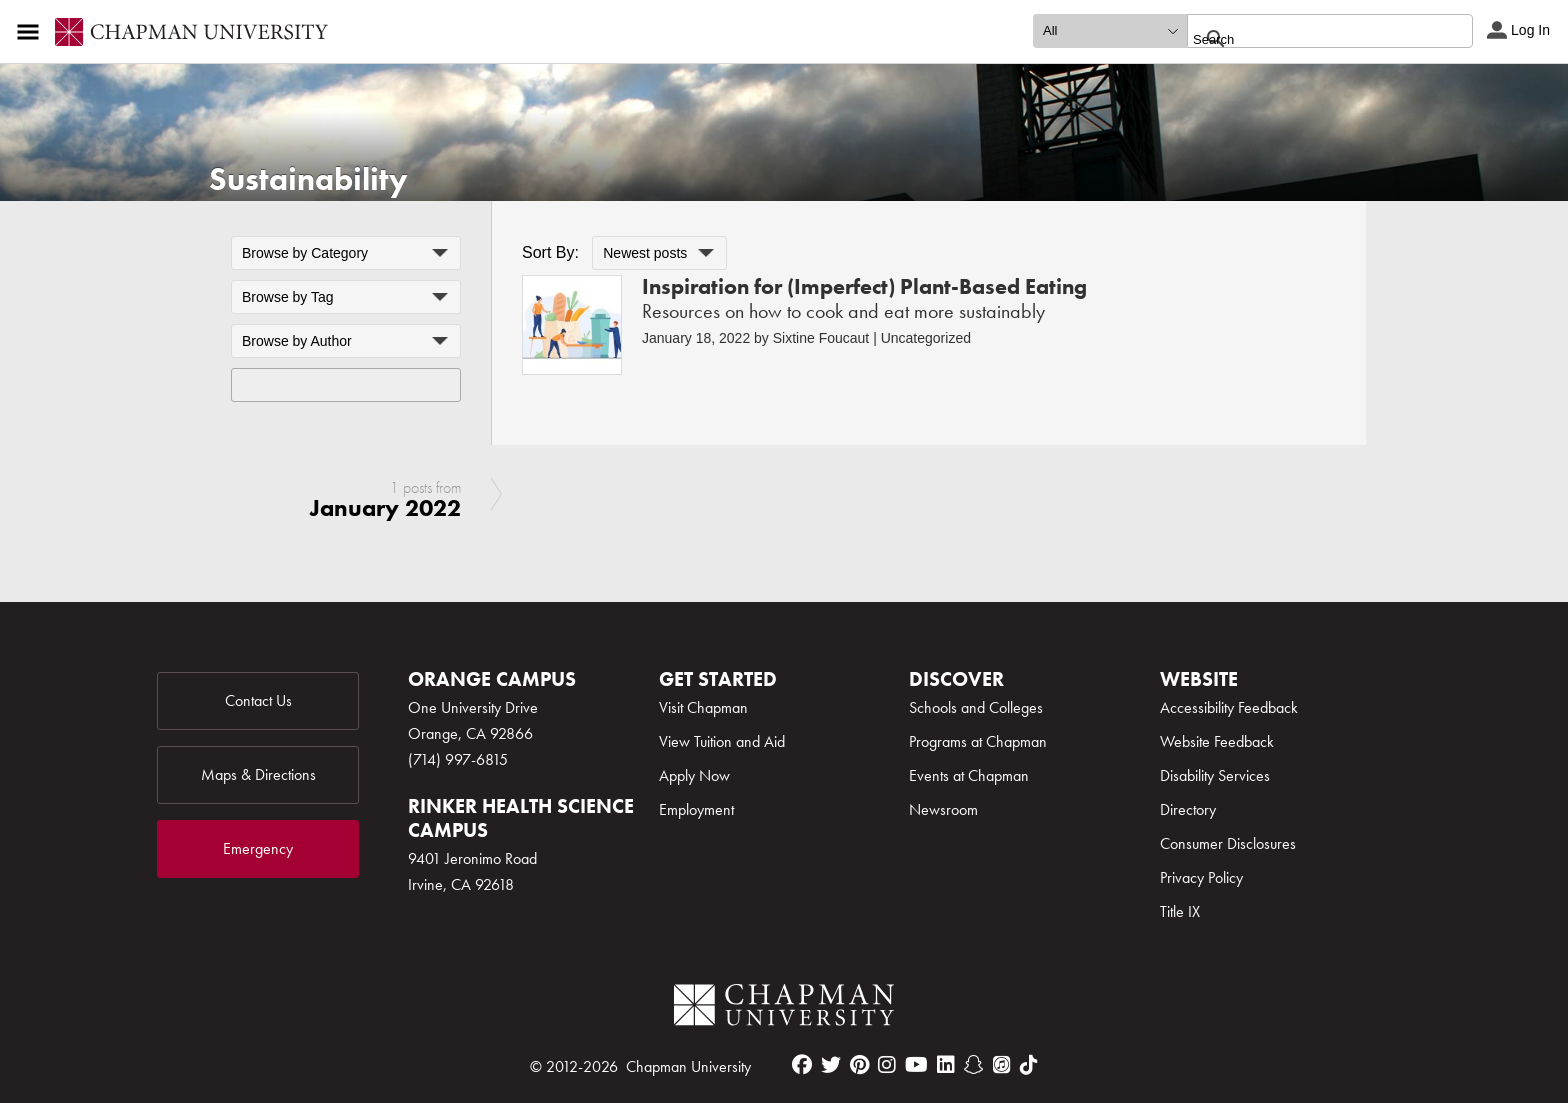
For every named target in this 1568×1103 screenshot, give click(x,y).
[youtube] (916, 1065)
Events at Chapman (969, 775)
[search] (1308, 39)
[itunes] (1002, 1065)
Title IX (1180, 911)
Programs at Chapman (978, 741)
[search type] (1110, 31)
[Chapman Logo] (784, 1008)
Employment (696, 809)
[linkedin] (946, 1065)
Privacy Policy (1201, 877)
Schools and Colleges (976, 707)
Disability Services (1215, 775)
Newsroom (943, 809)
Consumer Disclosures (1228, 843)
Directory (1188, 809)
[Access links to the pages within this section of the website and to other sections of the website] (32, 32)
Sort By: (550, 252)
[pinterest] (859, 1065)
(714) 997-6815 (458, 759)
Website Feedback (1217, 741)
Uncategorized (926, 338)
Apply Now (694, 775)
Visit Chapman (703, 707)
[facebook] (802, 1065)
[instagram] (887, 1065)
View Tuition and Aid (722, 741)
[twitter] (831, 1065)
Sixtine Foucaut (821, 338)
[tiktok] (1029, 1065)
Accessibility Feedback (1229, 707)
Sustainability (308, 179)
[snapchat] (974, 1065)
